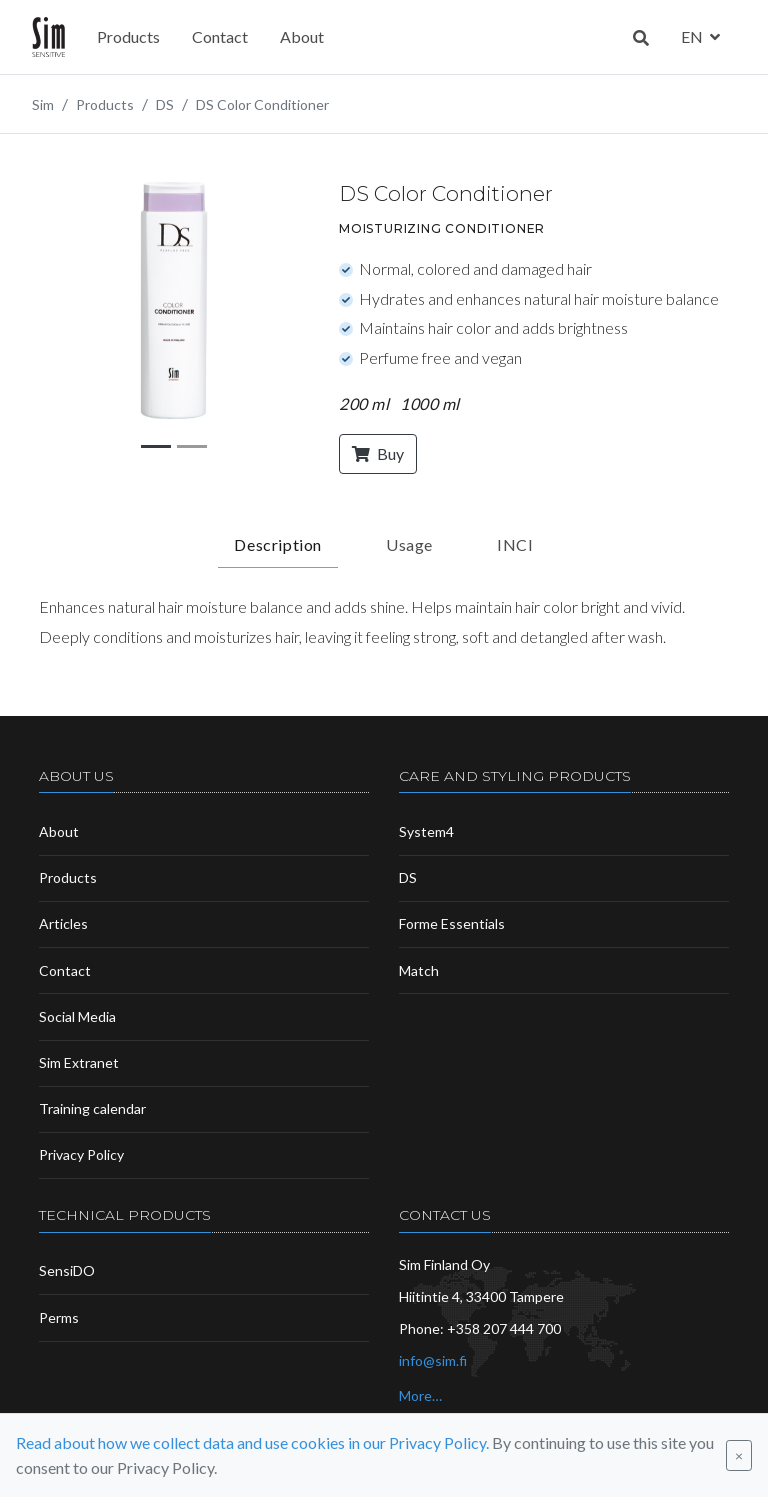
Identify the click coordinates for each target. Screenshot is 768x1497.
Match (419, 970)
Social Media (77, 1016)
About (302, 36)
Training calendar (92, 1108)
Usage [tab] (409, 544)
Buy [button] (378, 453)
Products (128, 36)
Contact (220, 36)
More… (420, 1395)
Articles (63, 923)
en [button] (693, 36)
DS (408, 877)
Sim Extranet (79, 1062)
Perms (59, 1317)
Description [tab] (278, 544)
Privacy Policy (81, 1154)
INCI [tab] (515, 544)
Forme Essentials (452, 923)
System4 (426, 831)
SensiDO (67, 1270)
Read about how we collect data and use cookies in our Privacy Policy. (252, 1442)
